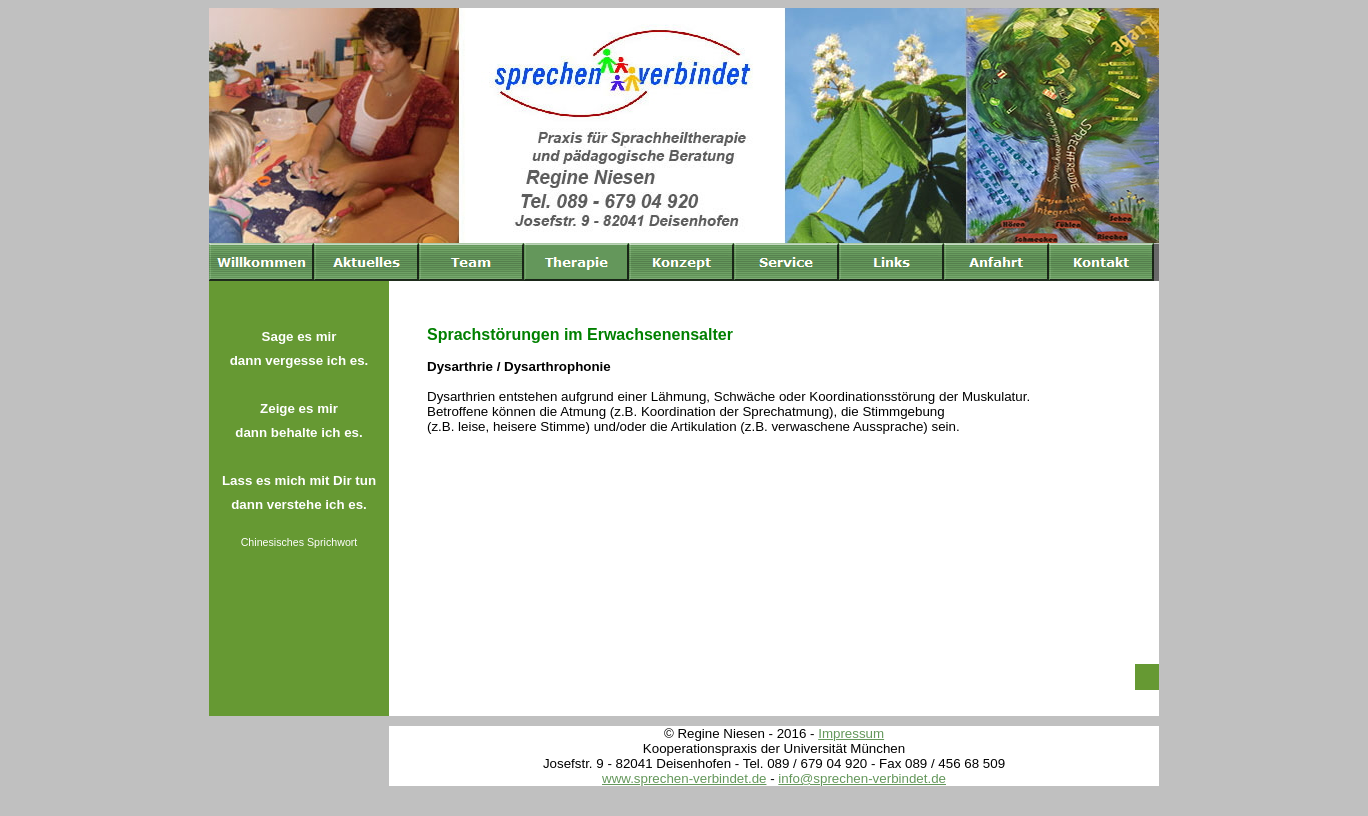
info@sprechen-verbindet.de (862, 778)
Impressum (851, 733)
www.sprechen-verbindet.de (684, 778)
